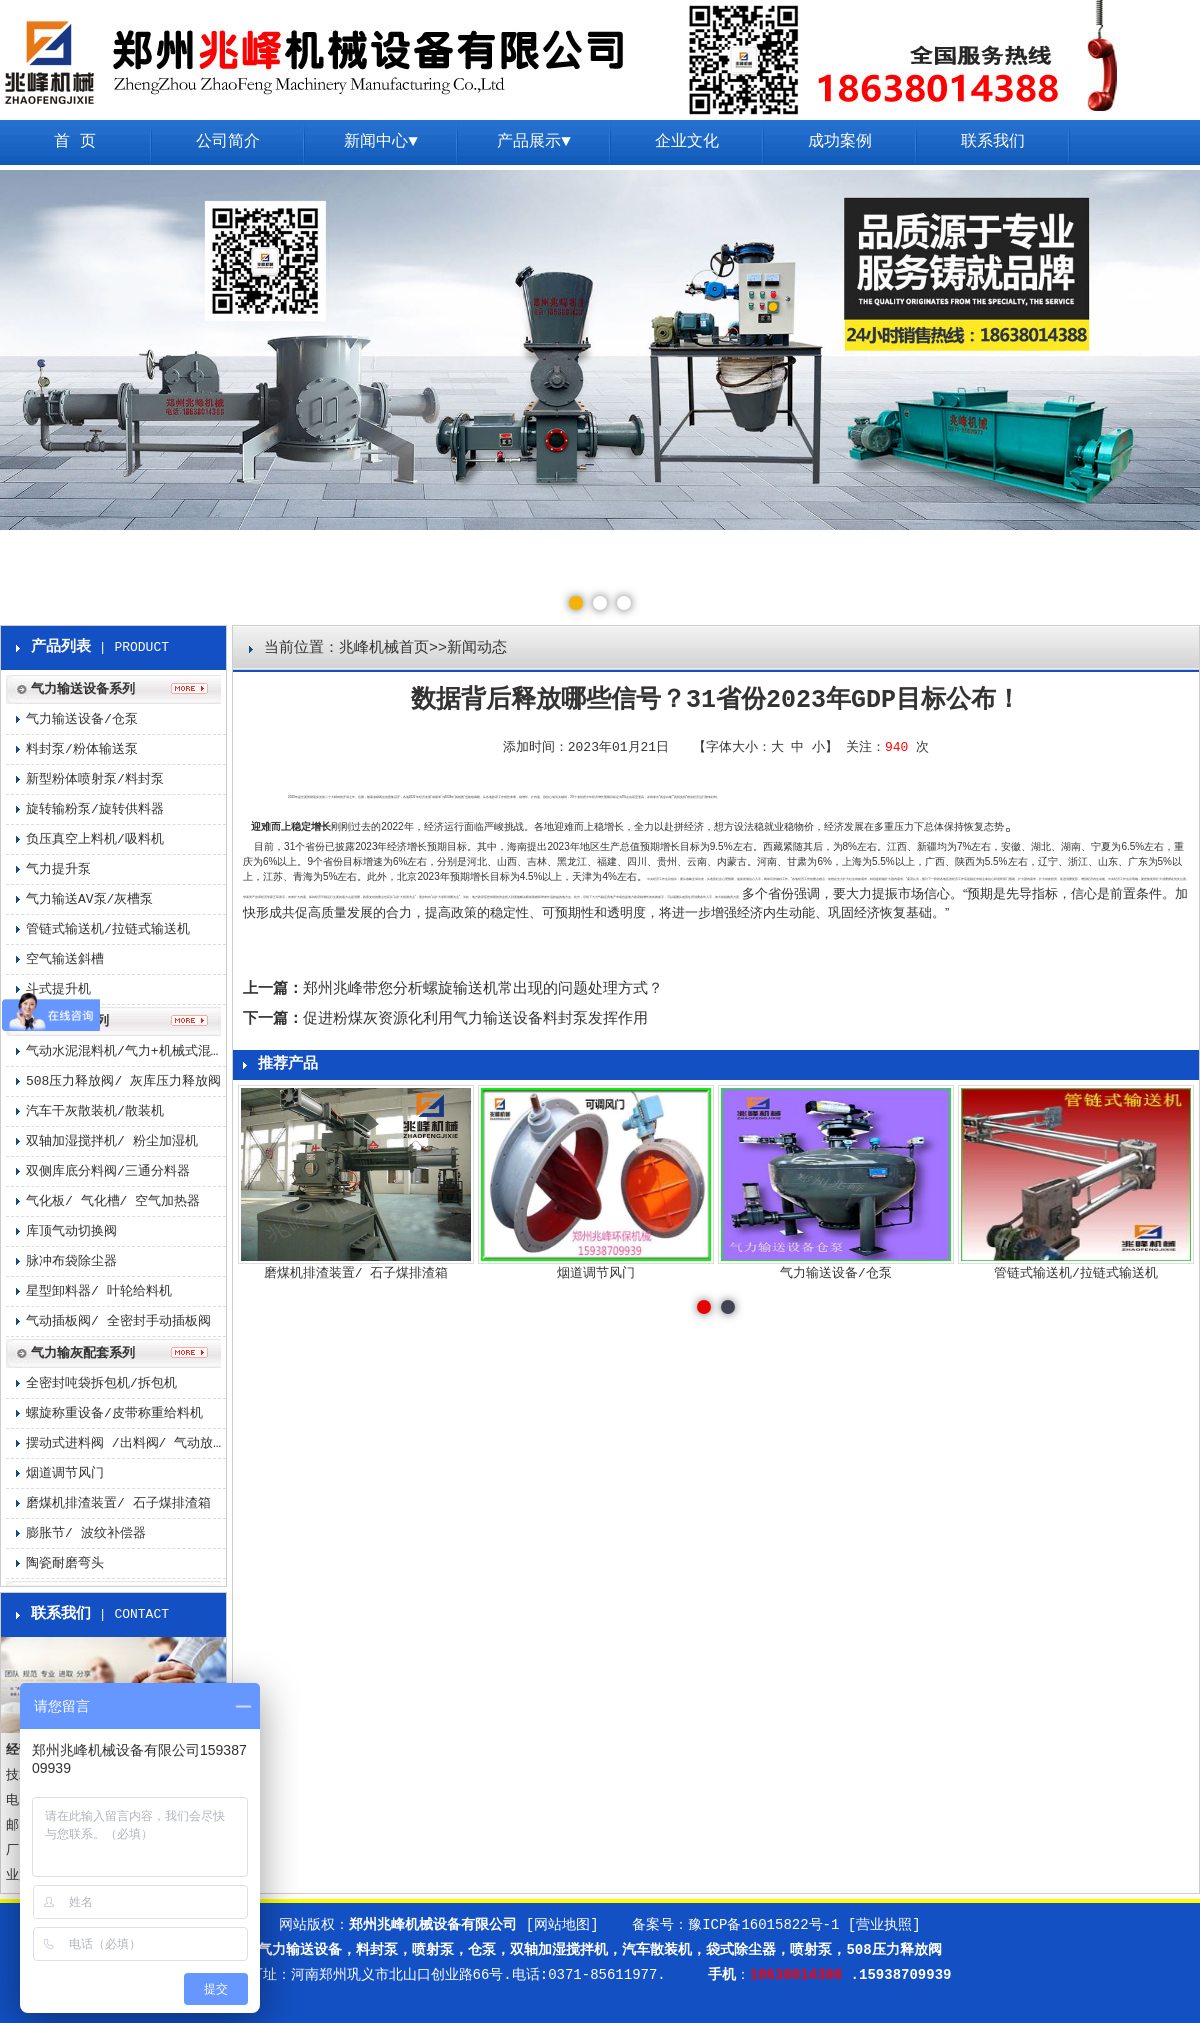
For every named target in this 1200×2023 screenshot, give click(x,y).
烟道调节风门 (65, 1473)
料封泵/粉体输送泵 (82, 749)
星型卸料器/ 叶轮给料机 (99, 1291)
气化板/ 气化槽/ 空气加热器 (113, 1201)
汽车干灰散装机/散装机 (95, 1111)
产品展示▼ (534, 142)
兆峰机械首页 (384, 648)
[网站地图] (562, 1925)
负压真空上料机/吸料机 (95, 839)
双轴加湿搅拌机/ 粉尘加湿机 (112, 1141)
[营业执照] (884, 1925)
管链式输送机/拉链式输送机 (108, 929)
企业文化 (687, 142)
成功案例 (840, 142)
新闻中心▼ (381, 142)
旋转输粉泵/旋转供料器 (95, 809)
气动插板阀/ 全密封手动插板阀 (118, 1321)
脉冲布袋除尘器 (71, 1261)
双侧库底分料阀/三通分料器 (108, 1171)
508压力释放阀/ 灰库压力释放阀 (123, 1081)
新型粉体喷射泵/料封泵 (95, 779)
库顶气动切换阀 (71, 1231)
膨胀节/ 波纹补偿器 (86, 1533)
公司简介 (228, 142)
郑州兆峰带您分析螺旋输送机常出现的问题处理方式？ (483, 989)
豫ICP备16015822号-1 (763, 1925)
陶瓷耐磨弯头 (65, 1563)
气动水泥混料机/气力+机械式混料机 (126, 1051)
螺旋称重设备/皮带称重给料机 (114, 1413)
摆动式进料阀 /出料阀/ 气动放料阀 (126, 1443)
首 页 (75, 142)
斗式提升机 (58, 989)
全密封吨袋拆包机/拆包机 (101, 1383)
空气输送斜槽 (65, 959)
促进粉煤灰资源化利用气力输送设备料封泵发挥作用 (475, 1019)
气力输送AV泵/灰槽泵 (89, 899)
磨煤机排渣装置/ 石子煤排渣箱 (118, 1503)
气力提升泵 (58, 869)
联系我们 (993, 142)
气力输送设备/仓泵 (82, 719)
